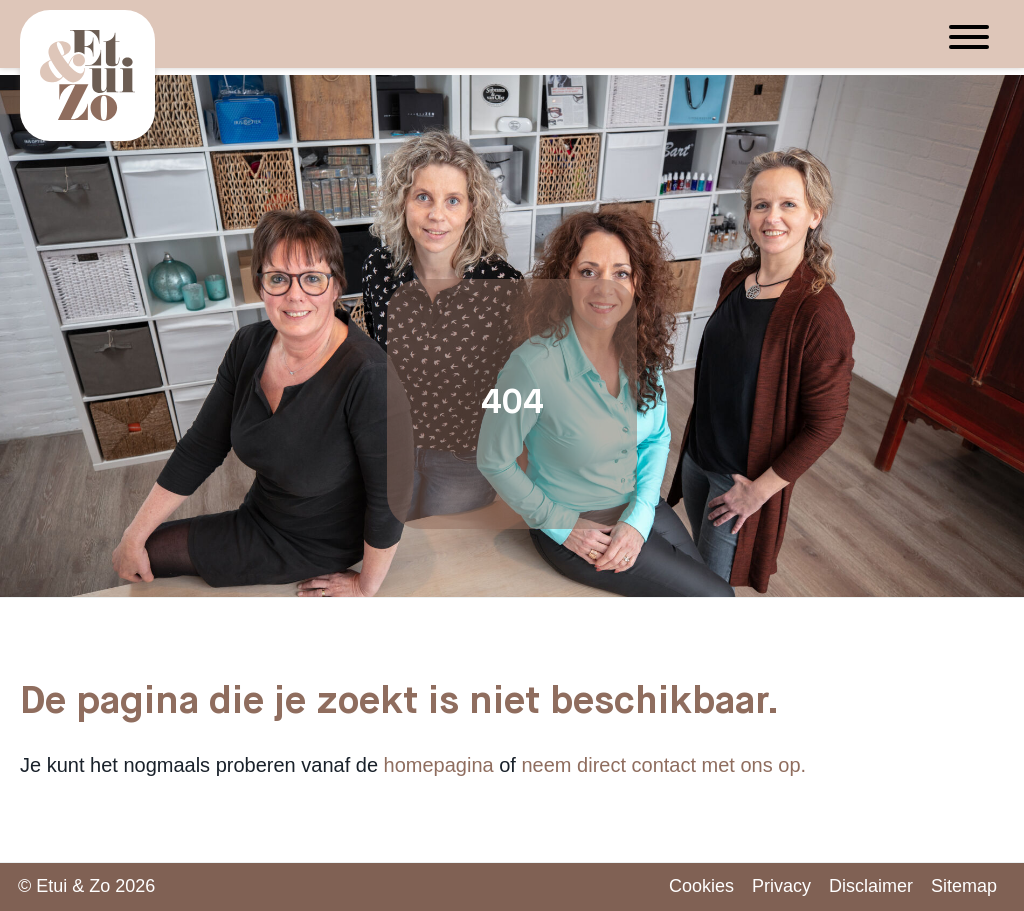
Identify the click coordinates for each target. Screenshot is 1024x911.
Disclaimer (871, 886)
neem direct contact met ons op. (664, 765)
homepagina (439, 765)
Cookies (701, 886)
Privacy (781, 886)
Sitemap (964, 886)
